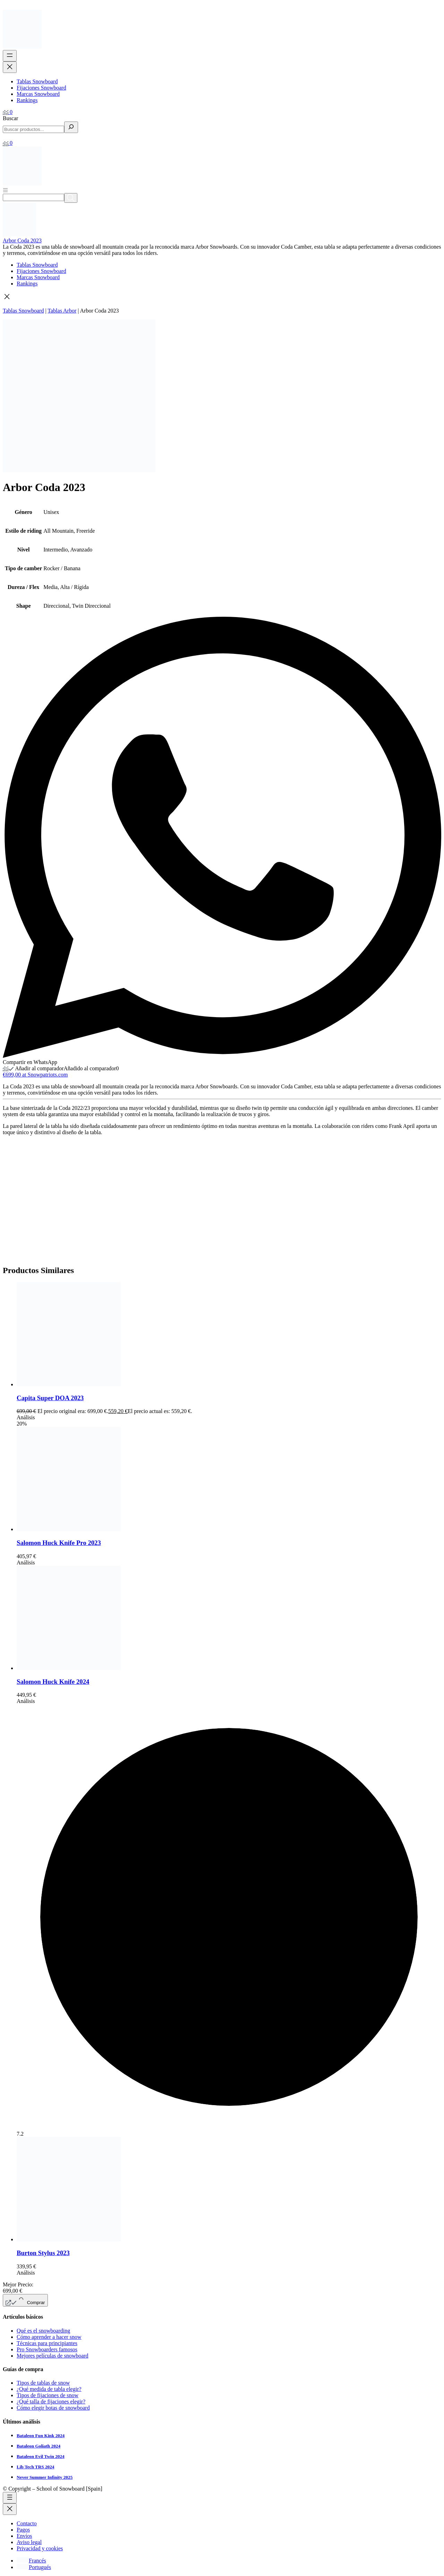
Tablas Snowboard (23, 311)
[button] (222, 297)
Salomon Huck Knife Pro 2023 (59, 1542)
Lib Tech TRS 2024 (35, 2466)
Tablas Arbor (62, 311)
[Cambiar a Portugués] (34, 2567)
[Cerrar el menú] (10, 67)
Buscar (10, 118)
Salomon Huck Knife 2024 (53, 1681)
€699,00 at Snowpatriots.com (35, 1075)
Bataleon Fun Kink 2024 (41, 2435)
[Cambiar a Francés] (31, 2560)
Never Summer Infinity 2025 (44, 2477)
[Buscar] (71, 127)
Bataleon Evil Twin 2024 (41, 2456)
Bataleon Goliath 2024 (38, 2446)
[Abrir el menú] (10, 55)
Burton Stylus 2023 (43, 2253)
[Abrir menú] (5, 190)
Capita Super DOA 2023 (50, 1398)
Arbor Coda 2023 (22, 240)
